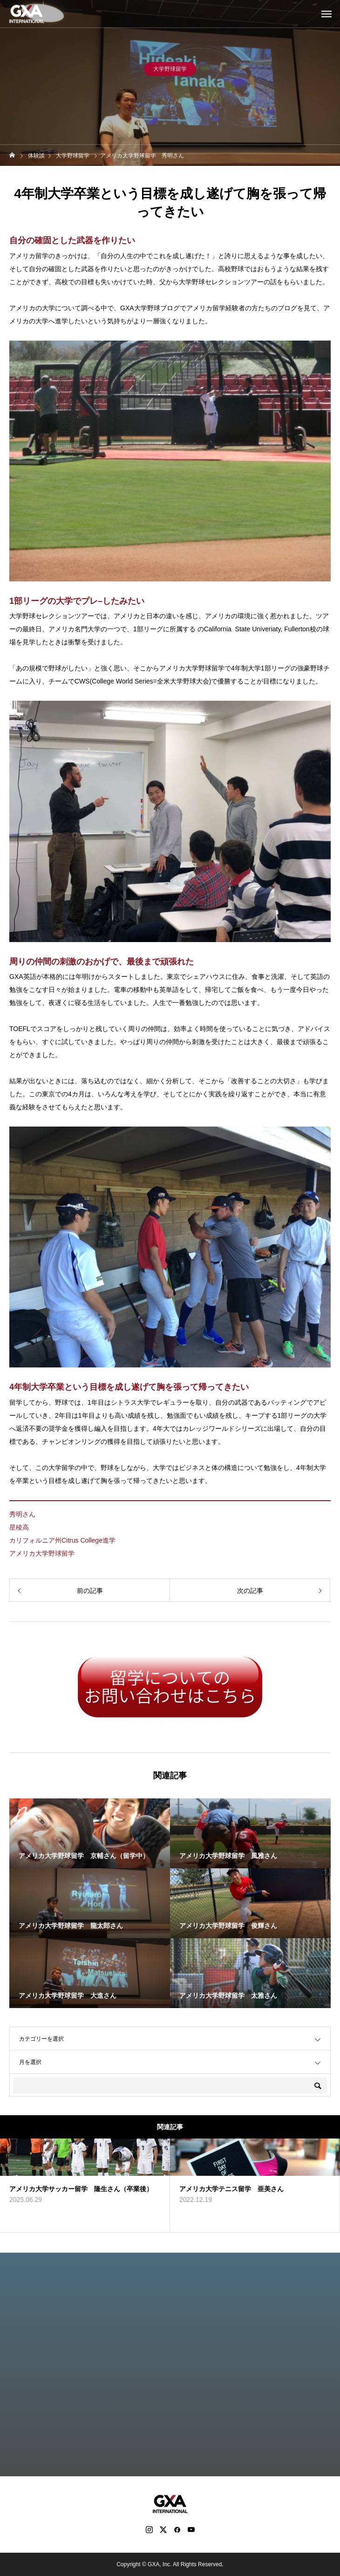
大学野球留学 (170, 72)
